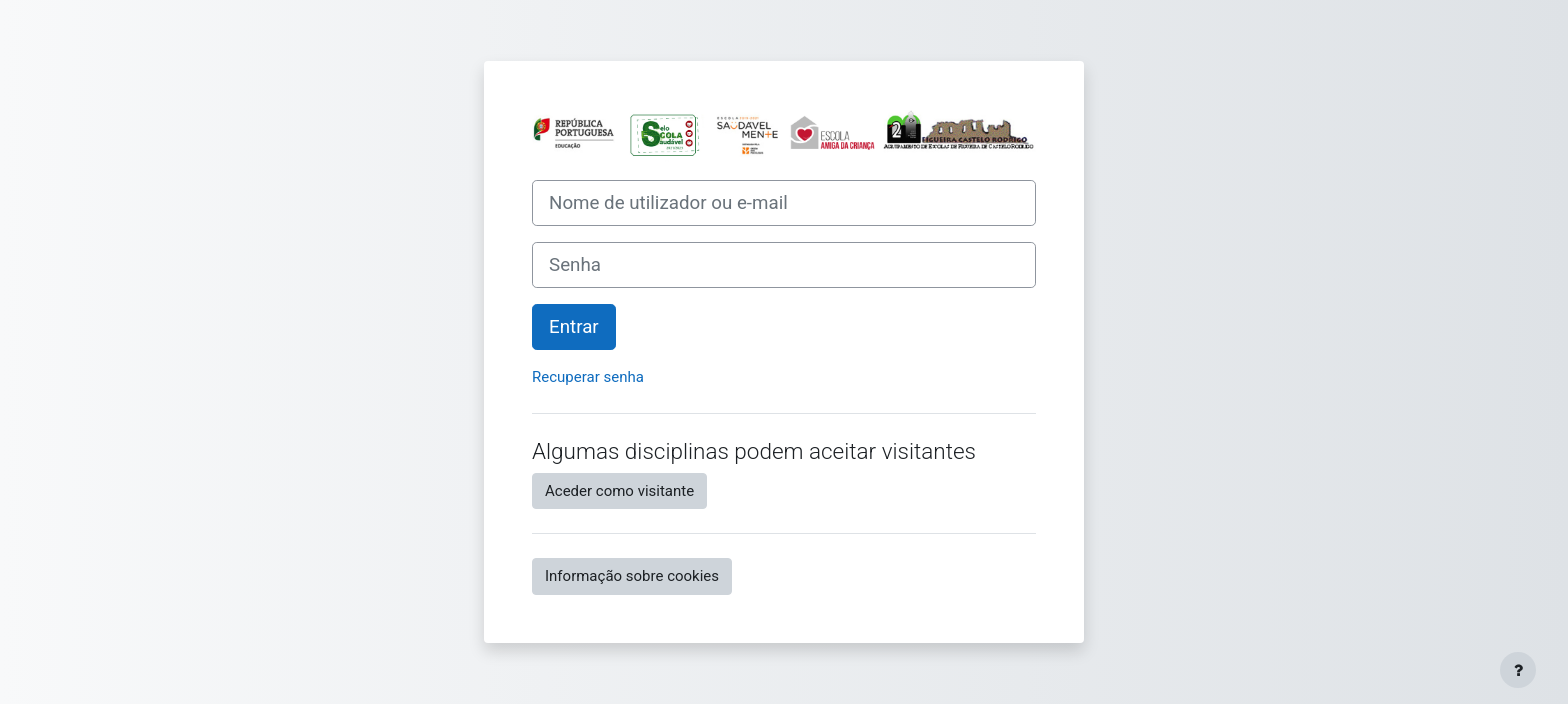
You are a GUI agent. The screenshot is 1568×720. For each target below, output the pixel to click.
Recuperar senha (588, 377)
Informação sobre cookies (632, 576)
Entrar (574, 327)
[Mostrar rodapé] (1518, 670)
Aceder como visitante (619, 491)
